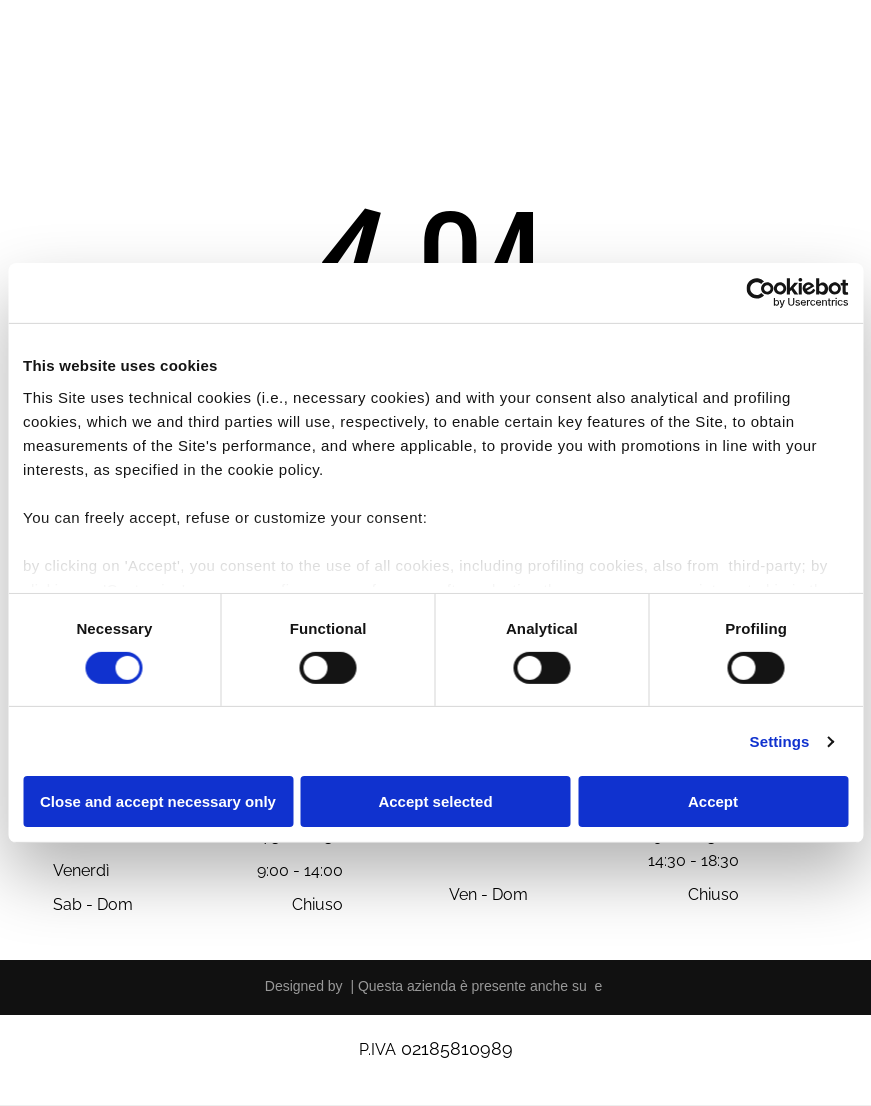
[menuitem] (319, 68)
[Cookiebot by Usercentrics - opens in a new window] (760, 293)
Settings (780, 741)
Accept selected (435, 801)
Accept (713, 801)
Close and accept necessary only (158, 801)
